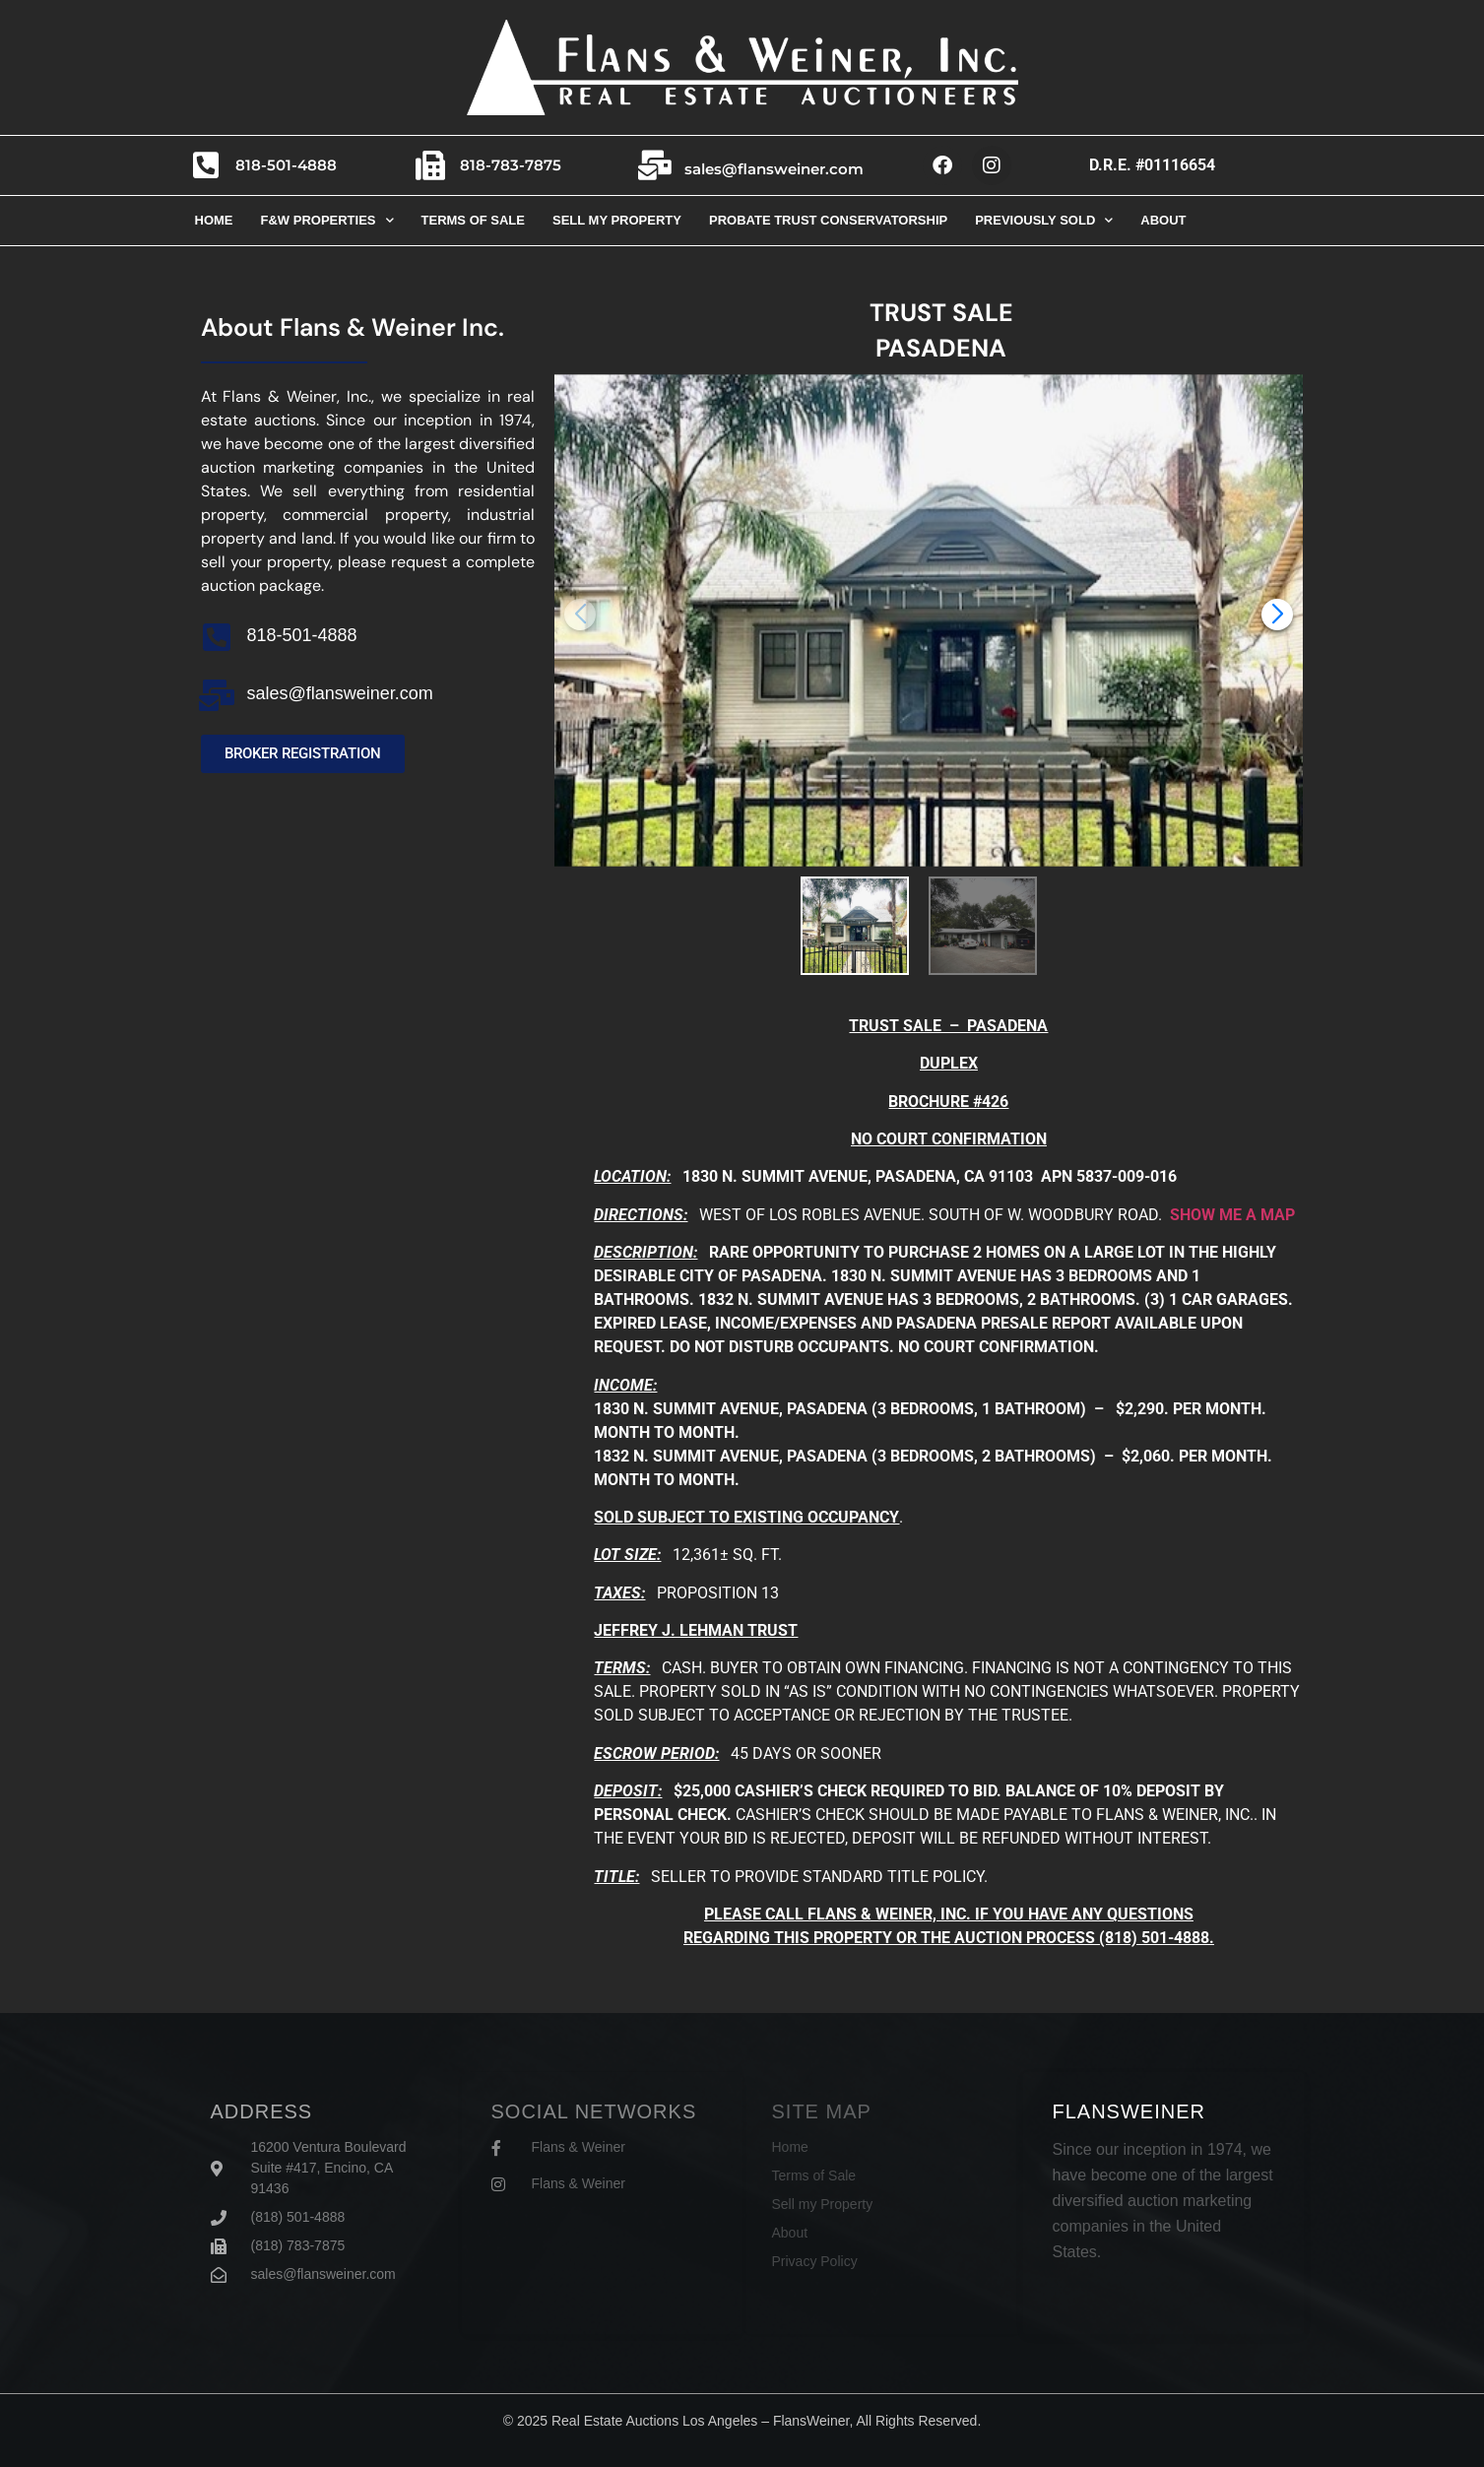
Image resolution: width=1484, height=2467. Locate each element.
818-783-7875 (510, 165)
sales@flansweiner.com (774, 169)
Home (214, 220)
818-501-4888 (286, 165)
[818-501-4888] (206, 165)
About (1163, 220)
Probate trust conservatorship (828, 220)
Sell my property (616, 220)
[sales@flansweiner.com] (655, 165)
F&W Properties (327, 220)
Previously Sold (1044, 220)
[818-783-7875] (430, 165)
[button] (1277, 614)
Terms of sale (473, 220)
